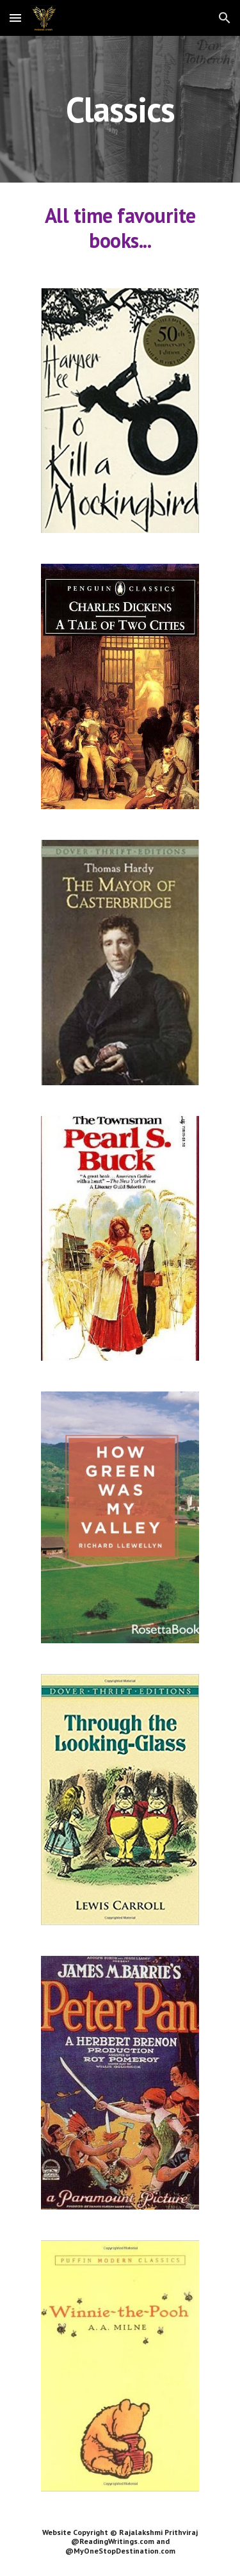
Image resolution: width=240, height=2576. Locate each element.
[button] (15, 17)
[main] (120, 109)
